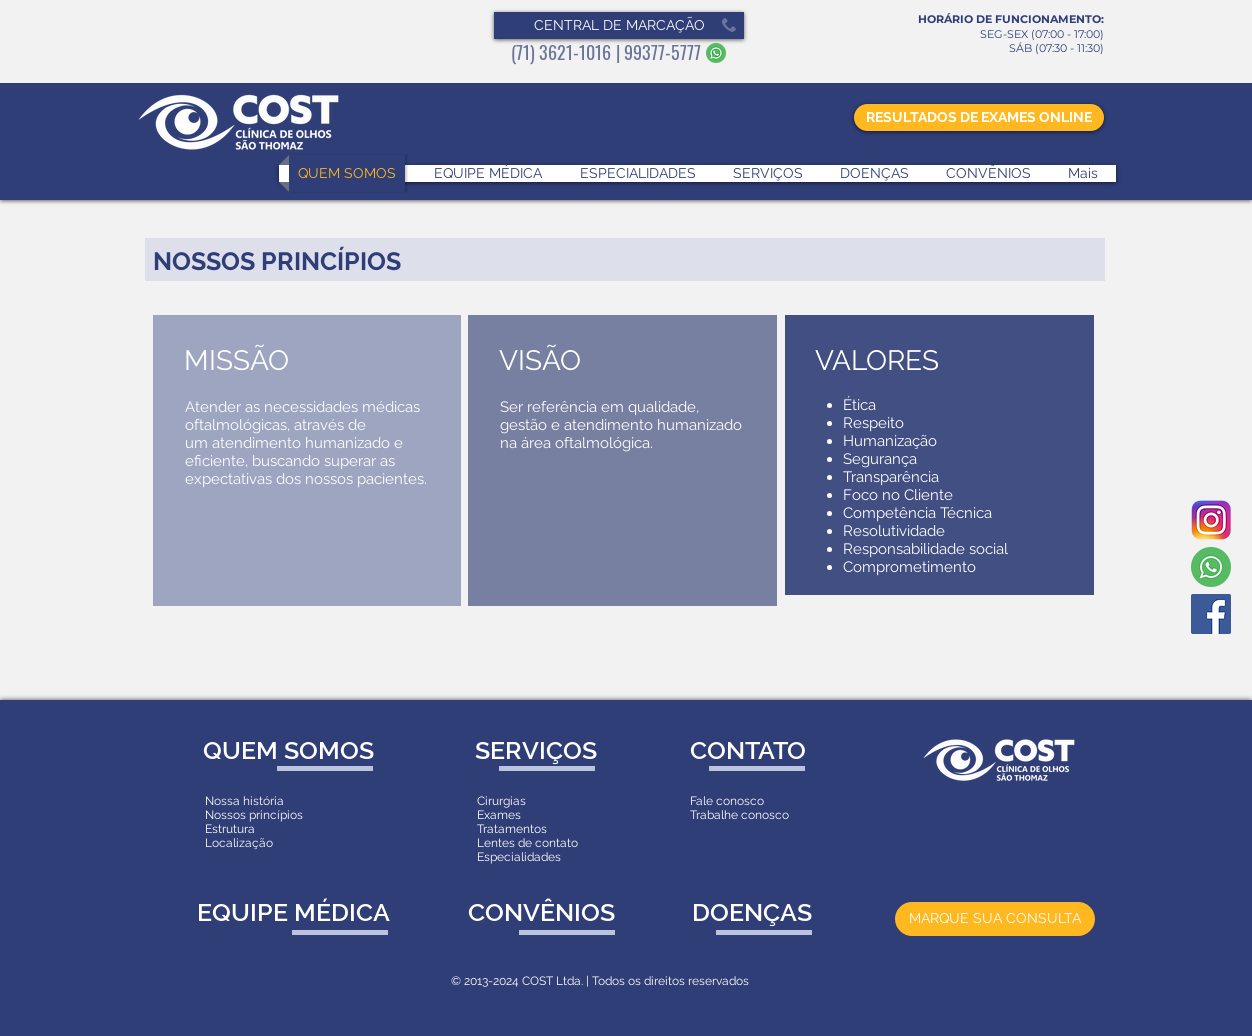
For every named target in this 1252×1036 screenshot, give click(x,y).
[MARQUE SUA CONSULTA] (995, 919)
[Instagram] (1211, 520)
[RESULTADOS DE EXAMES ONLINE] (979, 117)
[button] (619, 25)
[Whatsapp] (1211, 567)
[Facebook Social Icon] (1211, 614)
